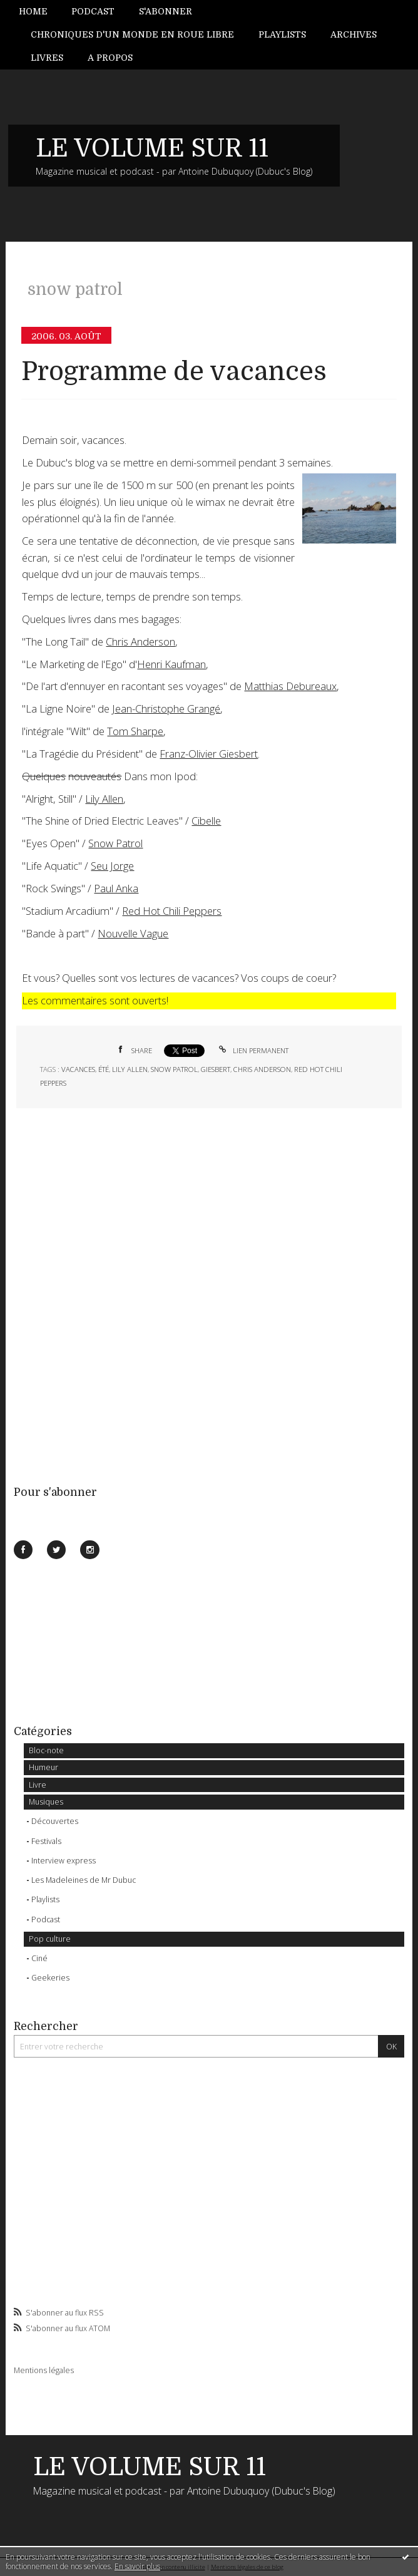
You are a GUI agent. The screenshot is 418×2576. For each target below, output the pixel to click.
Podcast (93, 11)
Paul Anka (116, 888)
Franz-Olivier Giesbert (209, 753)
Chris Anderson (140, 641)
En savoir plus (137, 2566)
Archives (353, 34)
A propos (110, 58)
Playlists (282, 34)
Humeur (43, 1767)
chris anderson (262, 1069)
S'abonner (165, 11)
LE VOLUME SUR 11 (152, 148)
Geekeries (50, 1977)
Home (33, 11)
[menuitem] (39, 11)
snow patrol (174, 1069)
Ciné (39, 1958)
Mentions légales (44, 2370)
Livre (37, 1785)
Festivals (46, 1841)
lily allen (130, 1069)
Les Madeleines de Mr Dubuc (83, 1880)
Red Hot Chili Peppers (172, 911)
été (103, 1069)
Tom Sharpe (135, 731)
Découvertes (54, 1821)
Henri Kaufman (171, 664)
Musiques (46, 1801)
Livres (47, 58)
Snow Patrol (115, 843)
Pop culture (50, 1939)
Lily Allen (104, 798)
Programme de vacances (174, 371)
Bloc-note (46, 1750)
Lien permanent (253, 1050)
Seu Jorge (112, 865)
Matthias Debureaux (290, 686)
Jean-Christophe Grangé (166, 708)
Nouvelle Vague (133, 933)
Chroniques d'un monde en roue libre (132, 34)
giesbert (215, 1069)
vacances (78, 1069)
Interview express (63, 1860)
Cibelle (206, 820)
